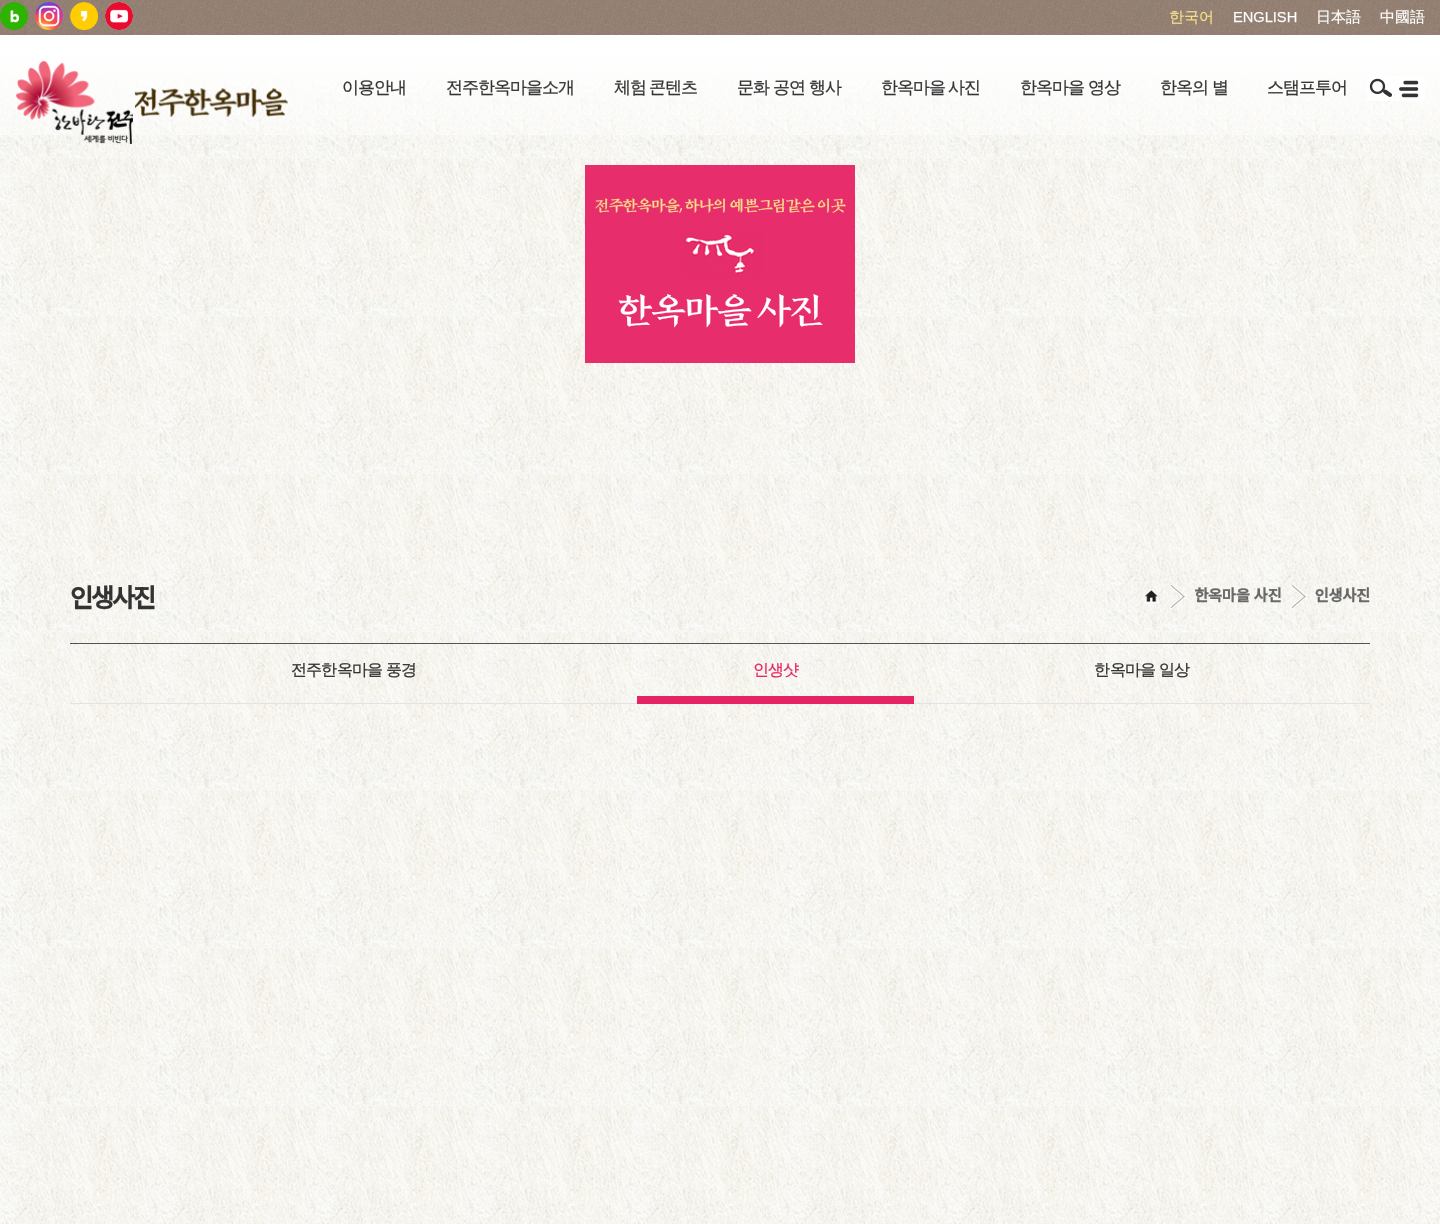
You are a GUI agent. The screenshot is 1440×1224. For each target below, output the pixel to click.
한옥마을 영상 (1070, 87)
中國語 (1402, 17)
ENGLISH (1265, 17)
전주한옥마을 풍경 (353, 669)
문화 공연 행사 (788, 87)
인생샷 (776, 669)
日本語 (1338, 17)
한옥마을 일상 (1141, 669)
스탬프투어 (1307, 87)
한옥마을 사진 (931, 87)
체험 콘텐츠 (656, 87)
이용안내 (374, 87)
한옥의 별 (1194, 87)
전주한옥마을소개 (510, 87)
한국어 (1191, 17)
